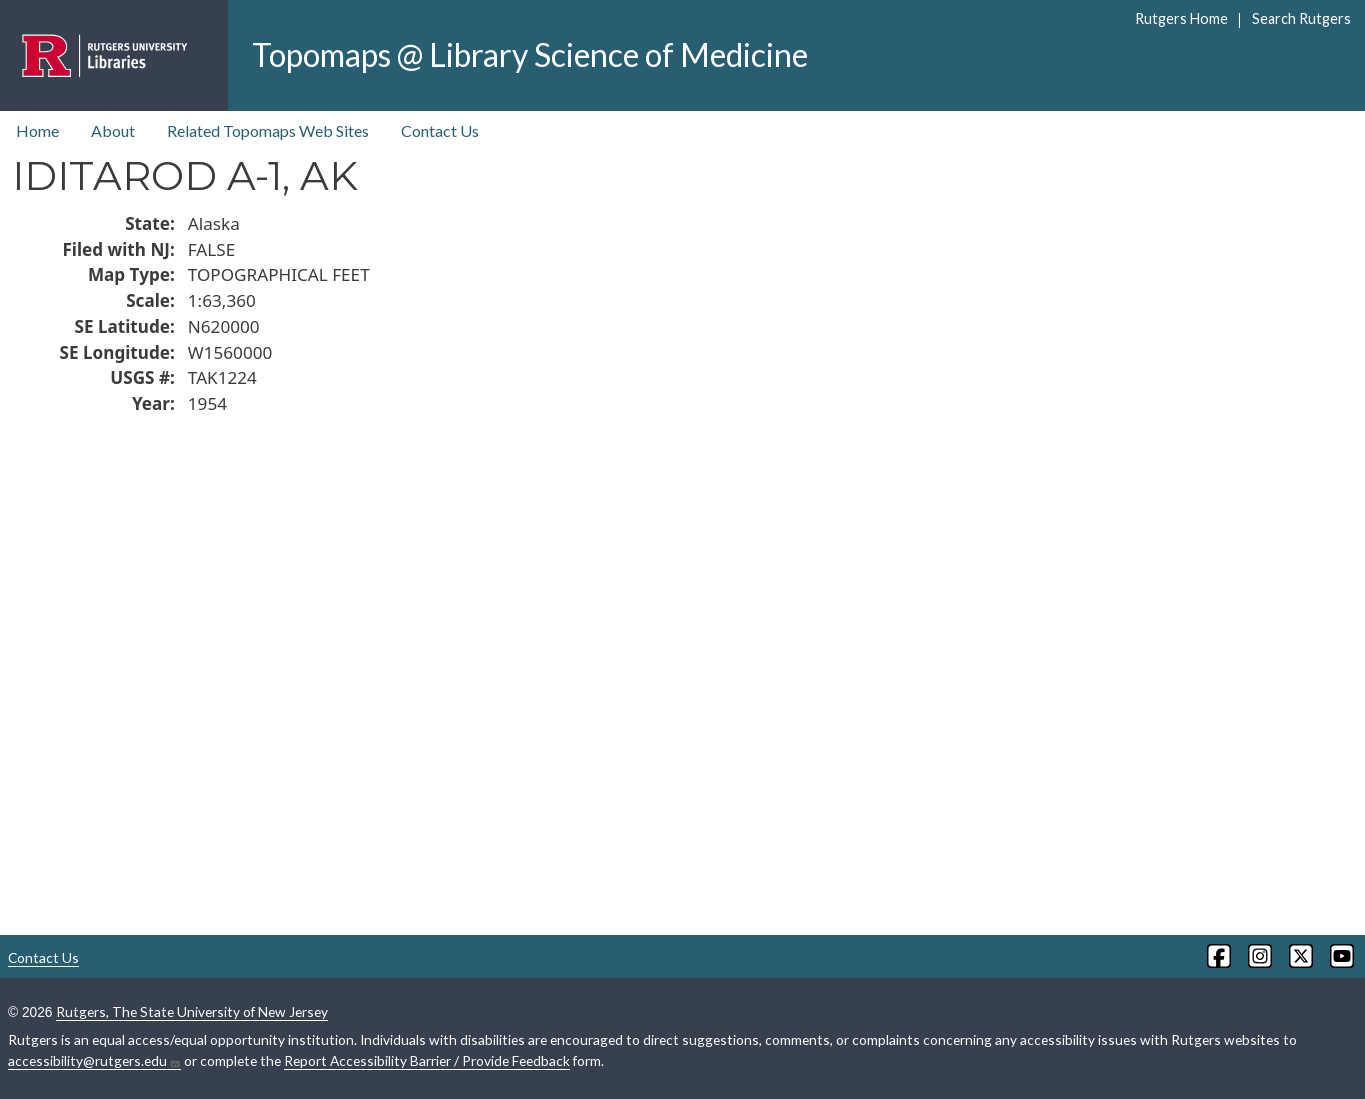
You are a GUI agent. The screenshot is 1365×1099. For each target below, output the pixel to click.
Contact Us (440, 130)
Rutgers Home (1181, 18)
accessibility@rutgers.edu (94, 1061)
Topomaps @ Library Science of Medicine (530, 54)
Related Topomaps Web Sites (268, 130)
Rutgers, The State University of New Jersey (192, 1011)
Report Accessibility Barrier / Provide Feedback (427, 1060)
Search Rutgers (1301, 18)
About (113, 130)
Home (37, 130)
